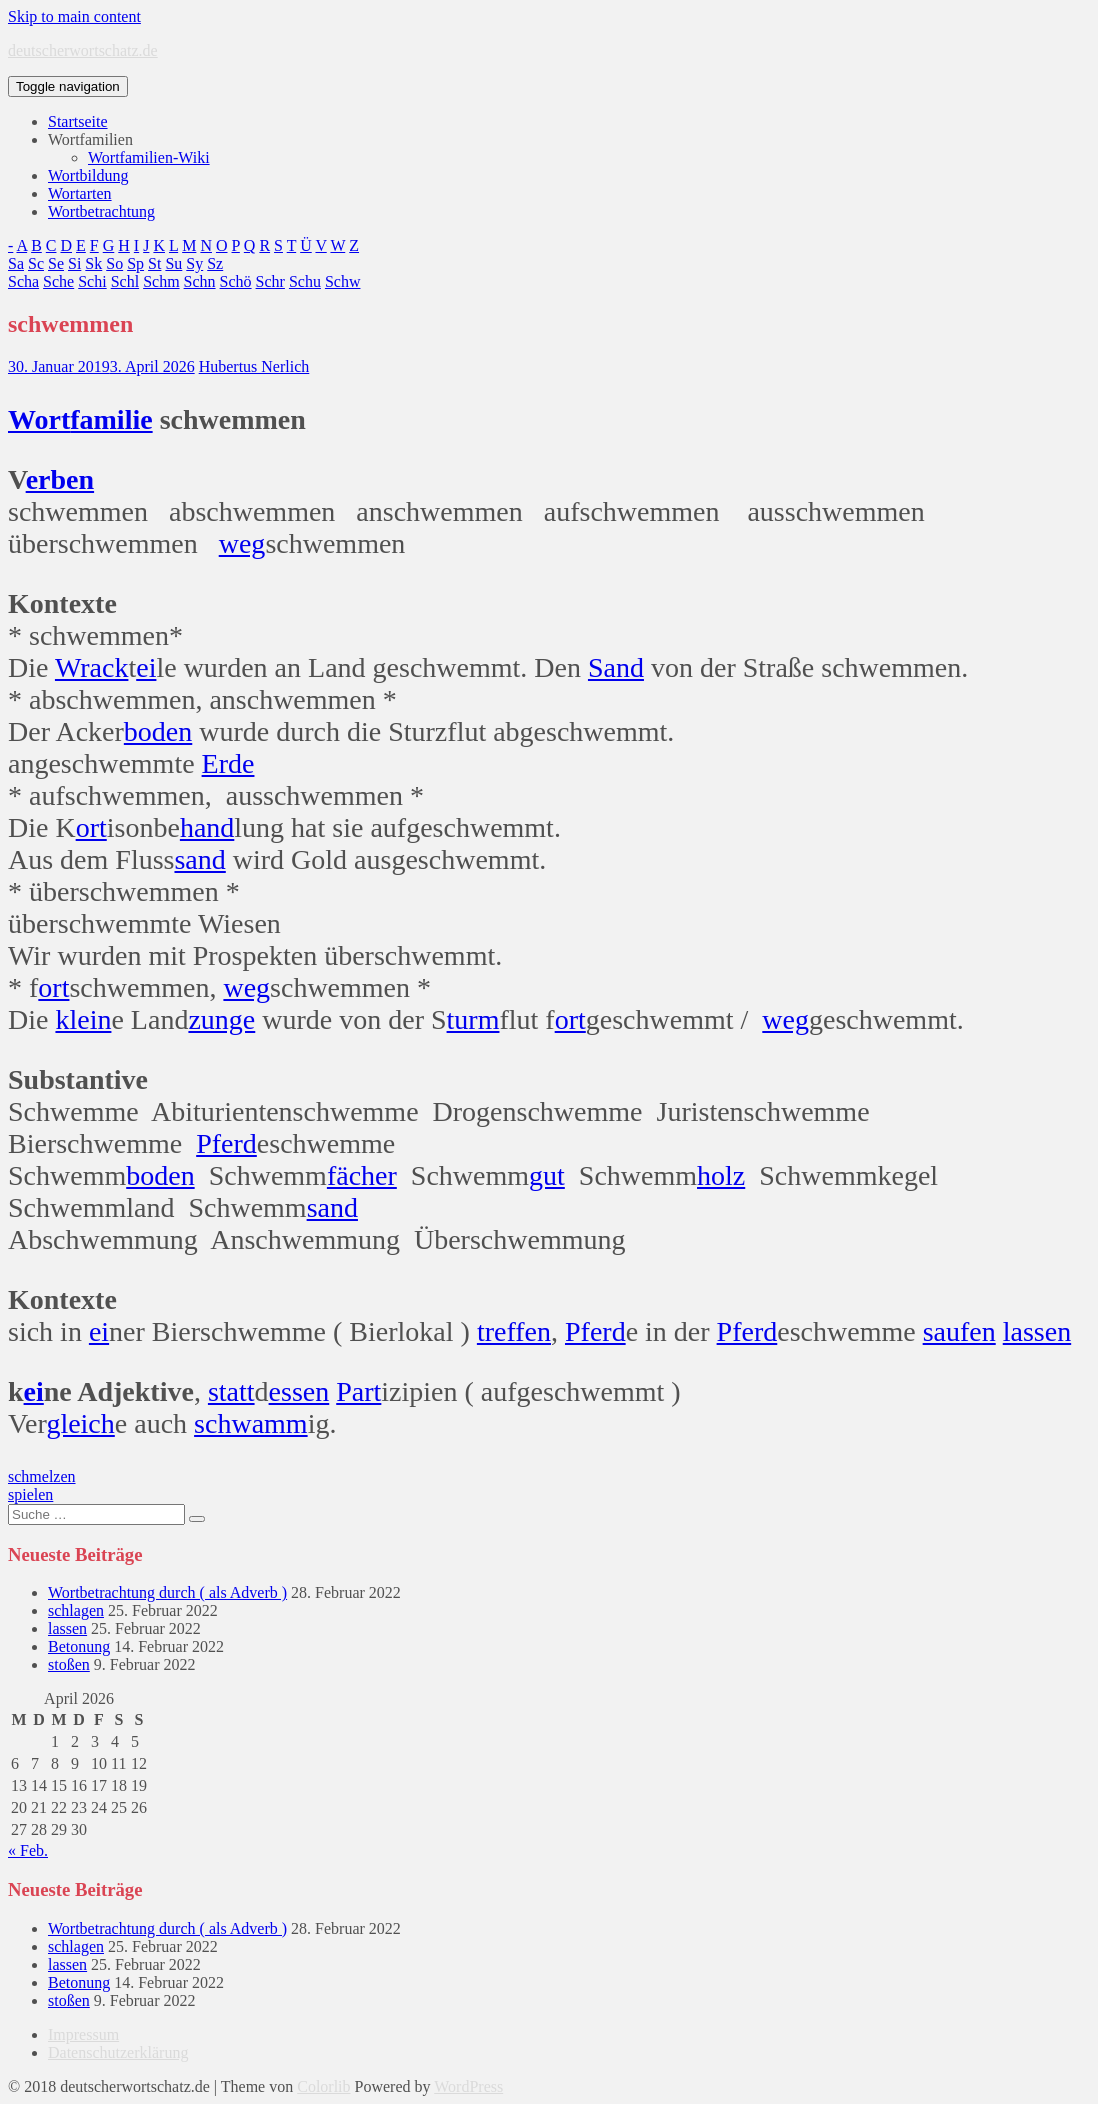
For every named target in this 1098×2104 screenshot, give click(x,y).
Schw (343, 281)
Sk (93, 263)
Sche (58, 281)
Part (358, 1391)
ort (91, 827)
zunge (221, 1019)
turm (473, 1019)
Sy (194, 263)
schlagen (76, 1610)
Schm (161, 281)
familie (111, 419)
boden (158, 731)
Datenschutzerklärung (118, 2052)
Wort (39, 419)
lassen (1037, 1331)
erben (60, 479)
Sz (215, 263)
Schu (305, 281)
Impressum (83, 2034)
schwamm (251, 1423)
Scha (23, 281)
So (114, 263)
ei (146, 667)
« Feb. (28, 1850)
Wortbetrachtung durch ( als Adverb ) (167, 1592)
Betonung (79, 1646)
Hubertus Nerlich (254, 366)
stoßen (69, 1664)
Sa (16, 263)
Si (74, 263)
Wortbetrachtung (101, 211)
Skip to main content (74, 16)
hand (207, 827)
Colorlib (323, 2086)
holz (721, 1175)
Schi (92, 281)
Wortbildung (88, 175)
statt (231, 1391)
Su (173, 263)
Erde (228, 763)
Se (56, 263)
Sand (616, 667)
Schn (200, 281)
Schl (125, 281)
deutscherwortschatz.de (83, 50)
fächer (362, 1175)
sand (199, 859)
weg (242, 543)
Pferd (226, 1143)
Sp (135, 263)
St (154, 263)
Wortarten (80, 193)
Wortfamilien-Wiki (149, 157)
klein (83, 1019)
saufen (959, 1331)
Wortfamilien (90, 139)
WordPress (468, 2086)
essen (299, 1391)
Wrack (92, 667)
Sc (36, 263)
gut (547, 1175)
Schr (270, 281)
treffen (514, 1331)
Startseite (78, 121)
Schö (236, 281)
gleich (80, 1423)
